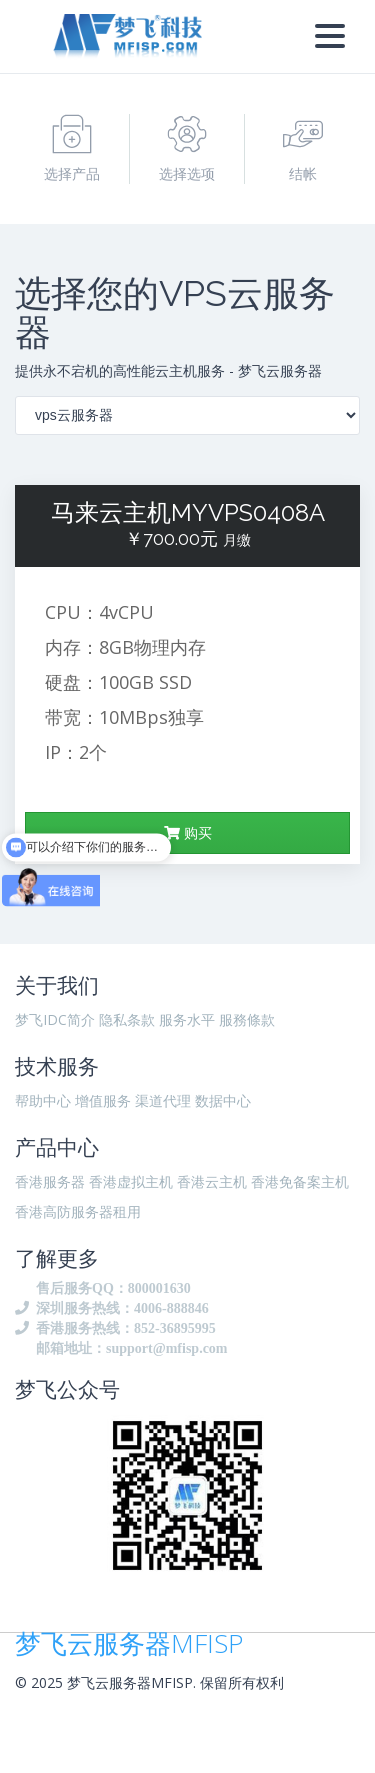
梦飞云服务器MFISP (129, 1643)
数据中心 (223, 1100)
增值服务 (103, 1100)
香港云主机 (212, 1181)
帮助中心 (43, 1100)
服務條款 (247, 1019)
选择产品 (72, 148)
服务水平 (187, 1019)
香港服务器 (50, 1181)
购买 (188, 832)
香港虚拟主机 (131, 1181)
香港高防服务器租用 (78, 1211)
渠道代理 (163, 1100)
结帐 (303, 148)
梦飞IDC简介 (55, 1019)
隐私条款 (127, 1019)
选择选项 (187, 148)
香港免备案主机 (300, 1181)
